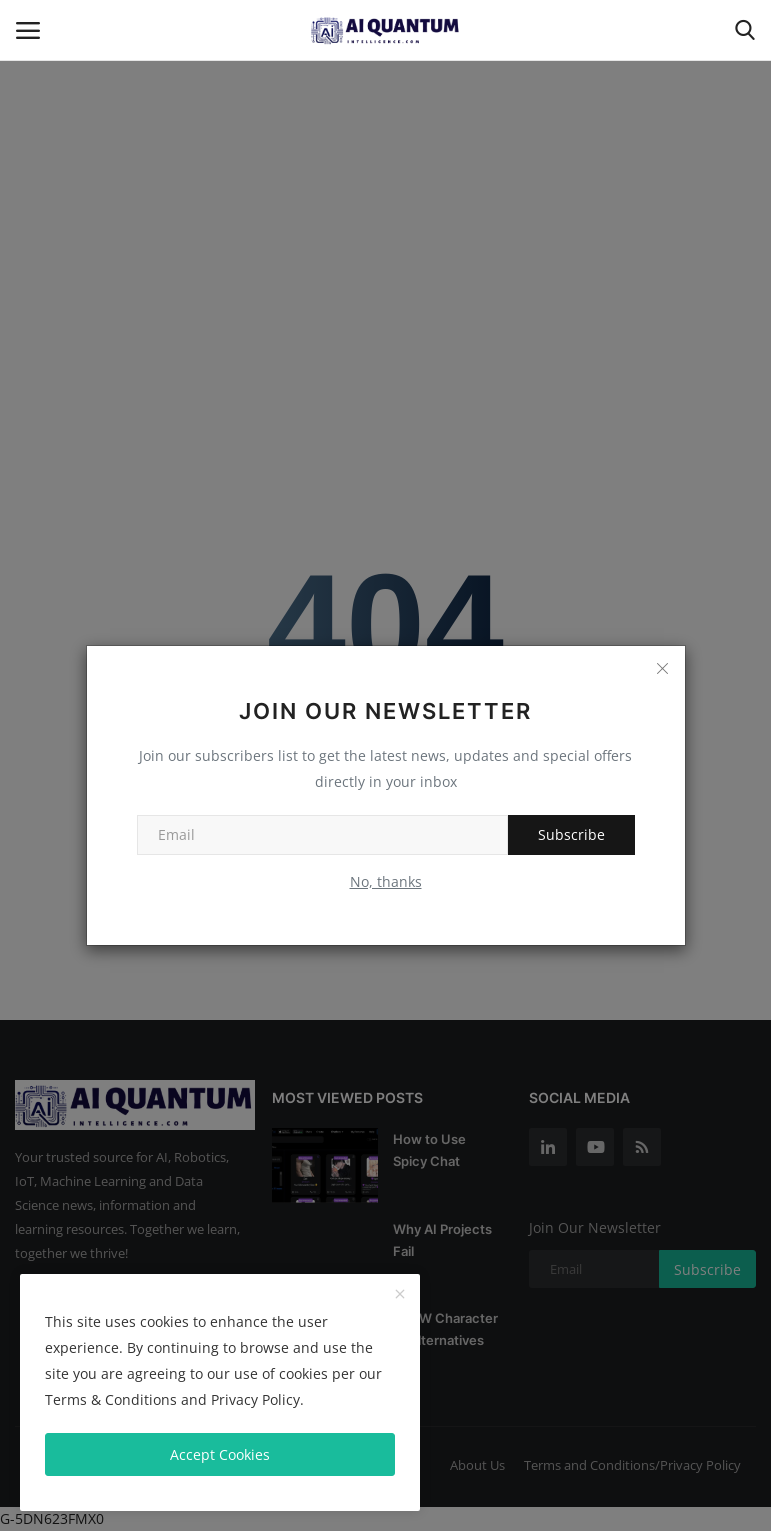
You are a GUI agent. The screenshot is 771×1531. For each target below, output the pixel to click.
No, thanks (386, 881)
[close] (400, 1295)
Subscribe (571, 834)
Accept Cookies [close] (220, 1454)
